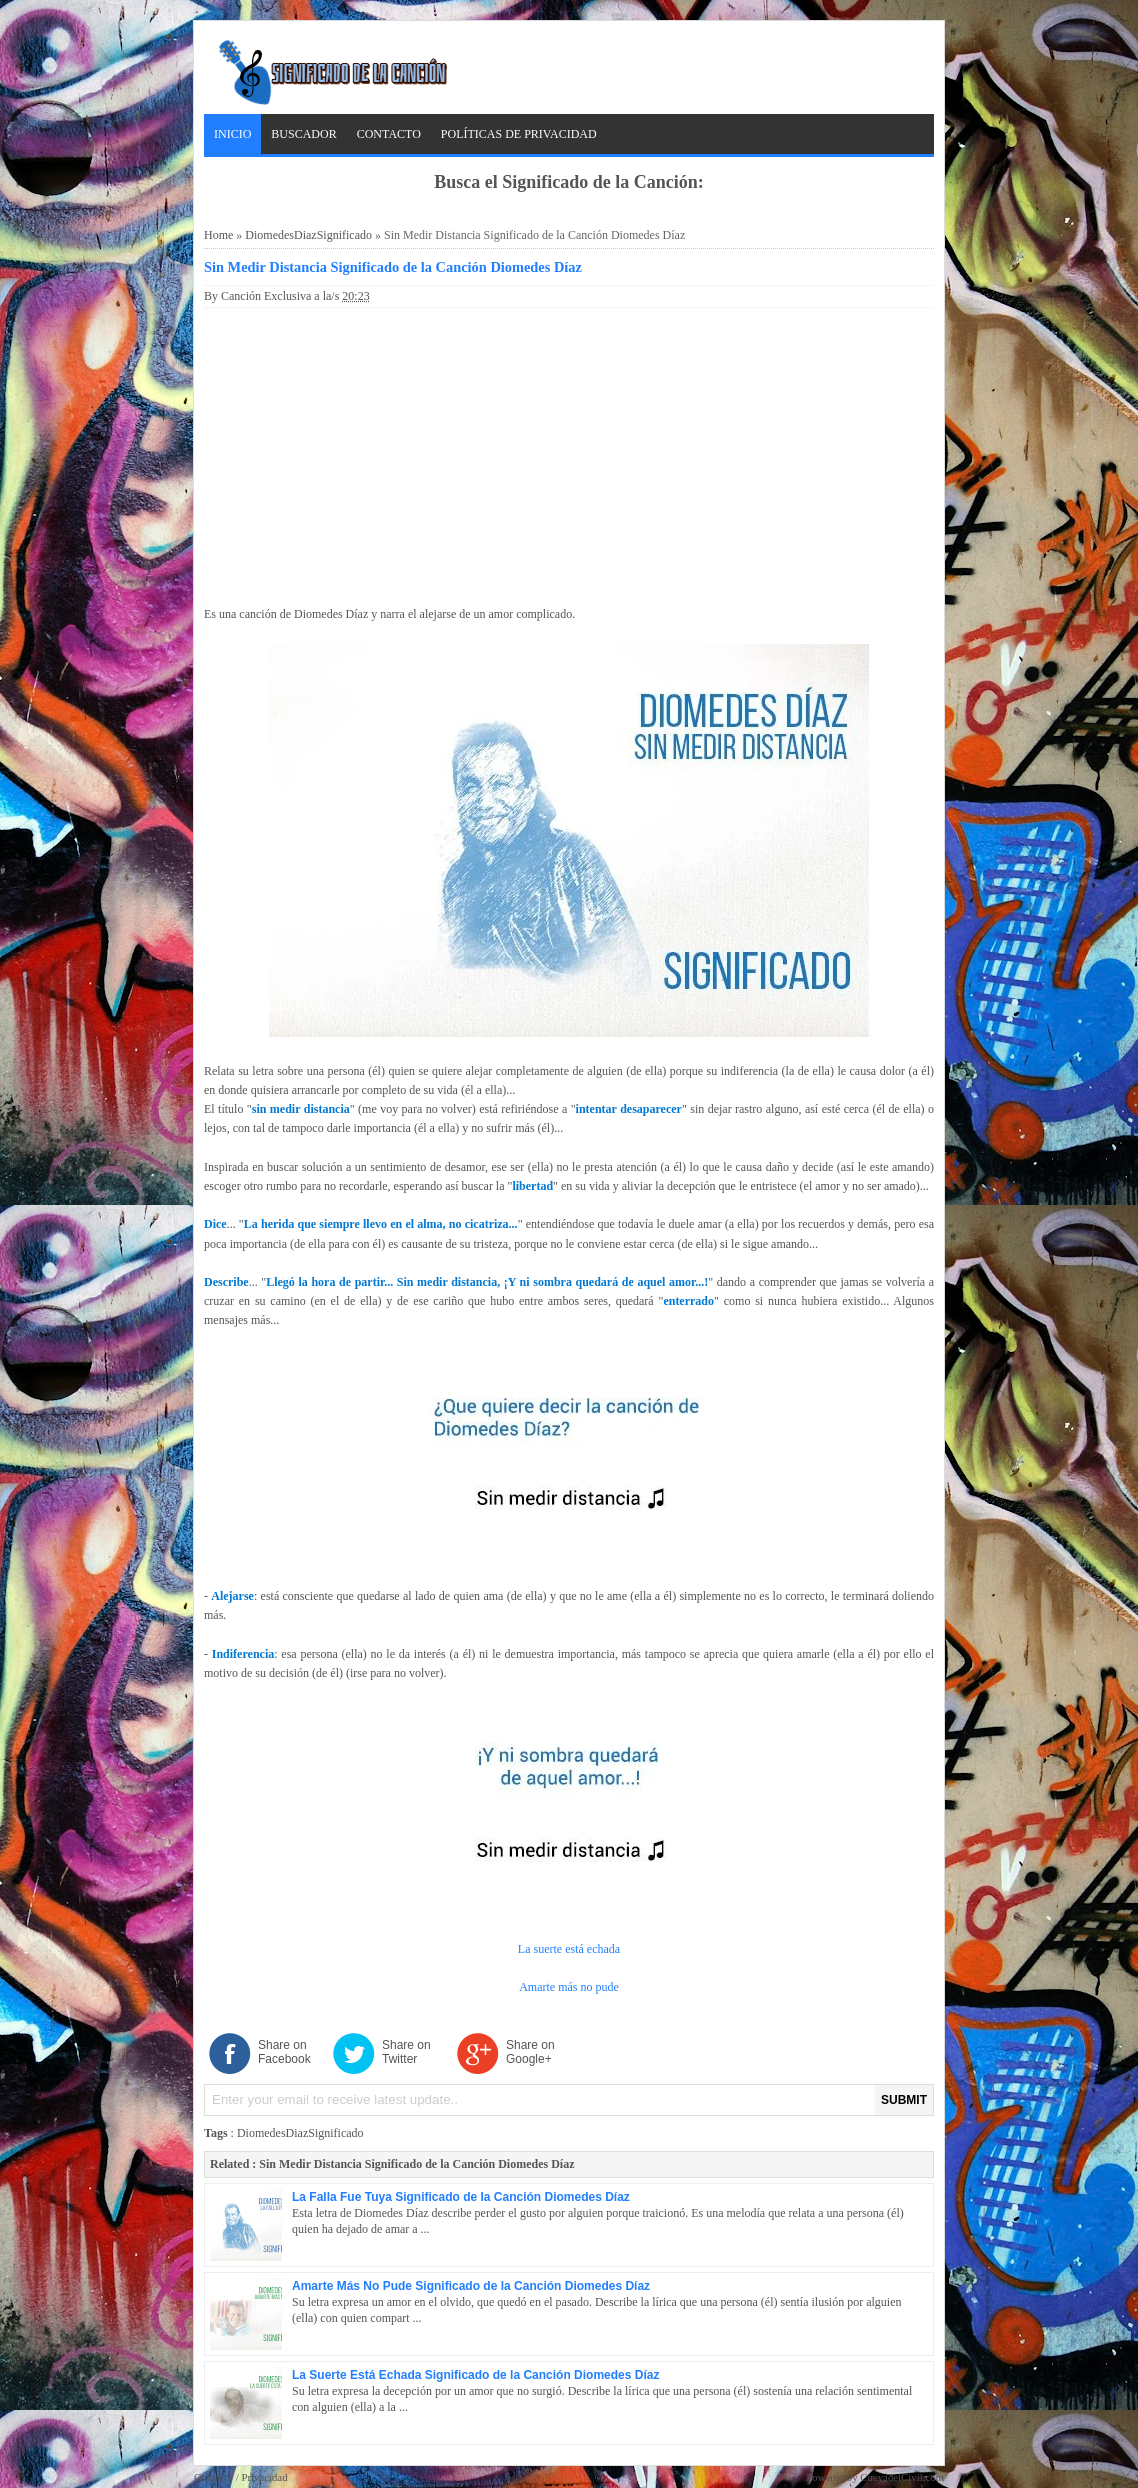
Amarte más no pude (569, 1987)
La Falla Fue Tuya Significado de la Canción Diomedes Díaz (461, 2197)
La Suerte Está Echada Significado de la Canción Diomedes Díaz (475, 2375)
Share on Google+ (530, 2052)
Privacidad (264, 2477)
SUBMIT (904, 2100)
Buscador (303, 134)
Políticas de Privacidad (519, 134)
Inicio (232, 134)
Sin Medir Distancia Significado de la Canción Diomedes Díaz (393, 267)
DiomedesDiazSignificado (308, 235)
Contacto (389, 134)
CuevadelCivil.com (902, 2477)
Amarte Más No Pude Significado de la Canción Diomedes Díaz (471, 2286)
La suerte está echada (569, 1949)
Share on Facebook (284, 2052)
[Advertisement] (569, 453)
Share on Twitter (406, 2052)
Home (218, 235)
